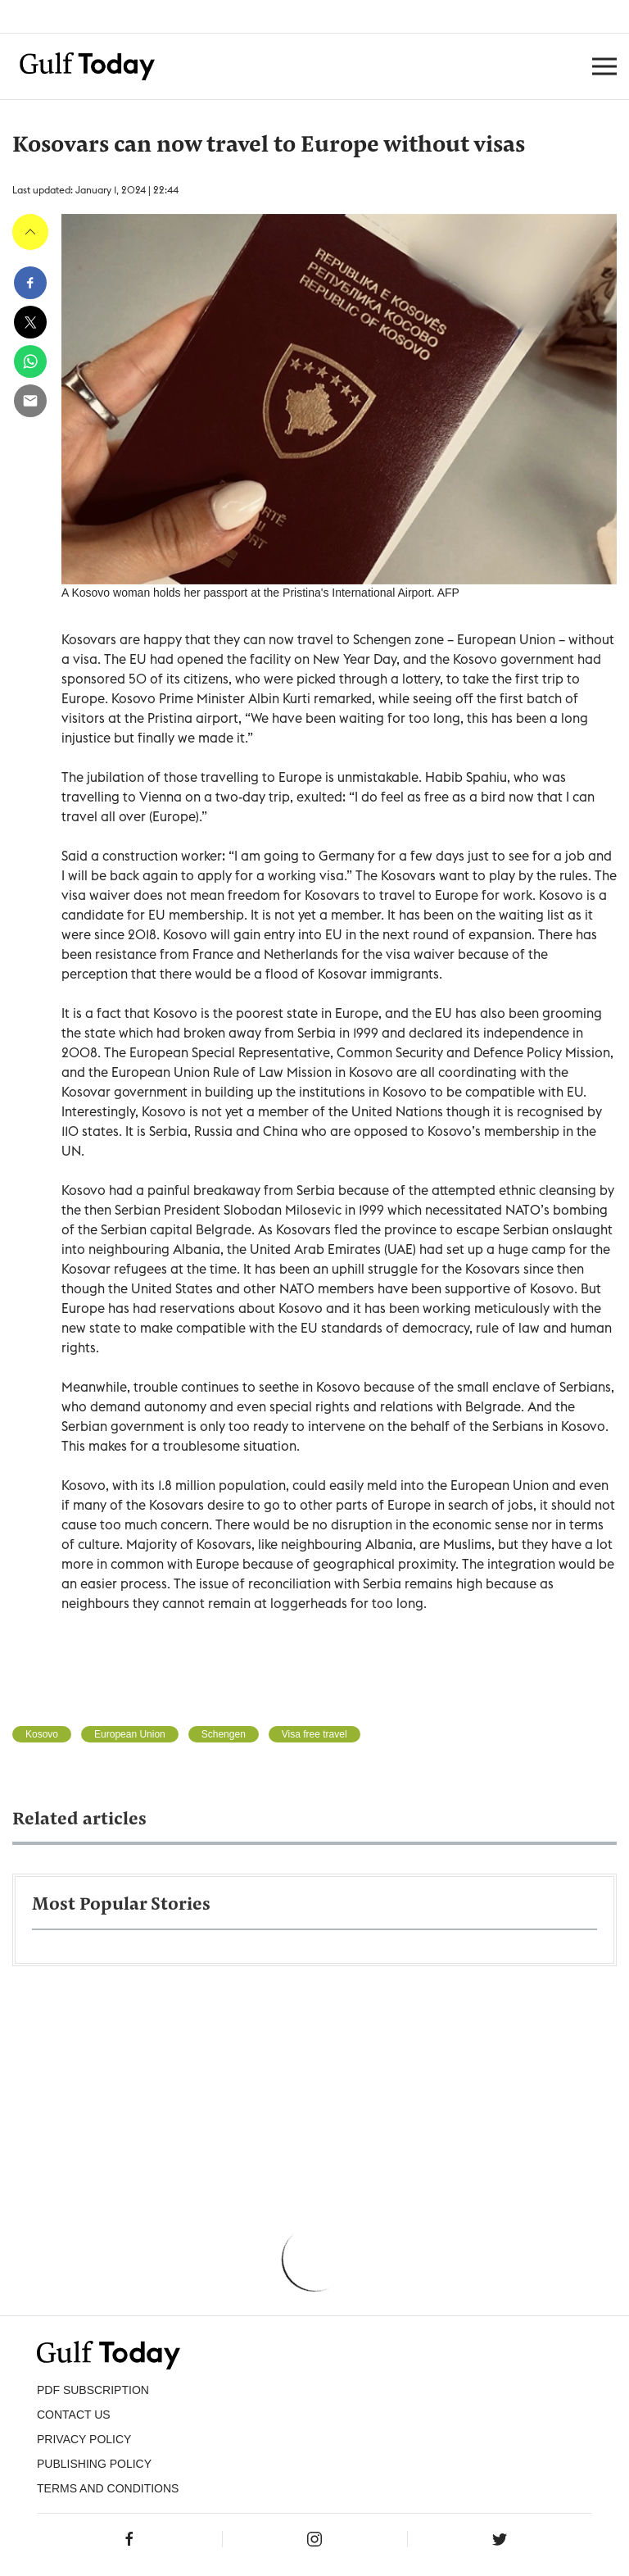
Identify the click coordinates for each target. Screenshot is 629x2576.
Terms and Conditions (108, 2488)
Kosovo (41, 1734)
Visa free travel (314, 1734)
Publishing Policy (94, 2463)
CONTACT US (74, 2414)
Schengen (223, 1734)
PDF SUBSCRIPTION (93, 2390)
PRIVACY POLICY (84, 2439)
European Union (129, 1734)
